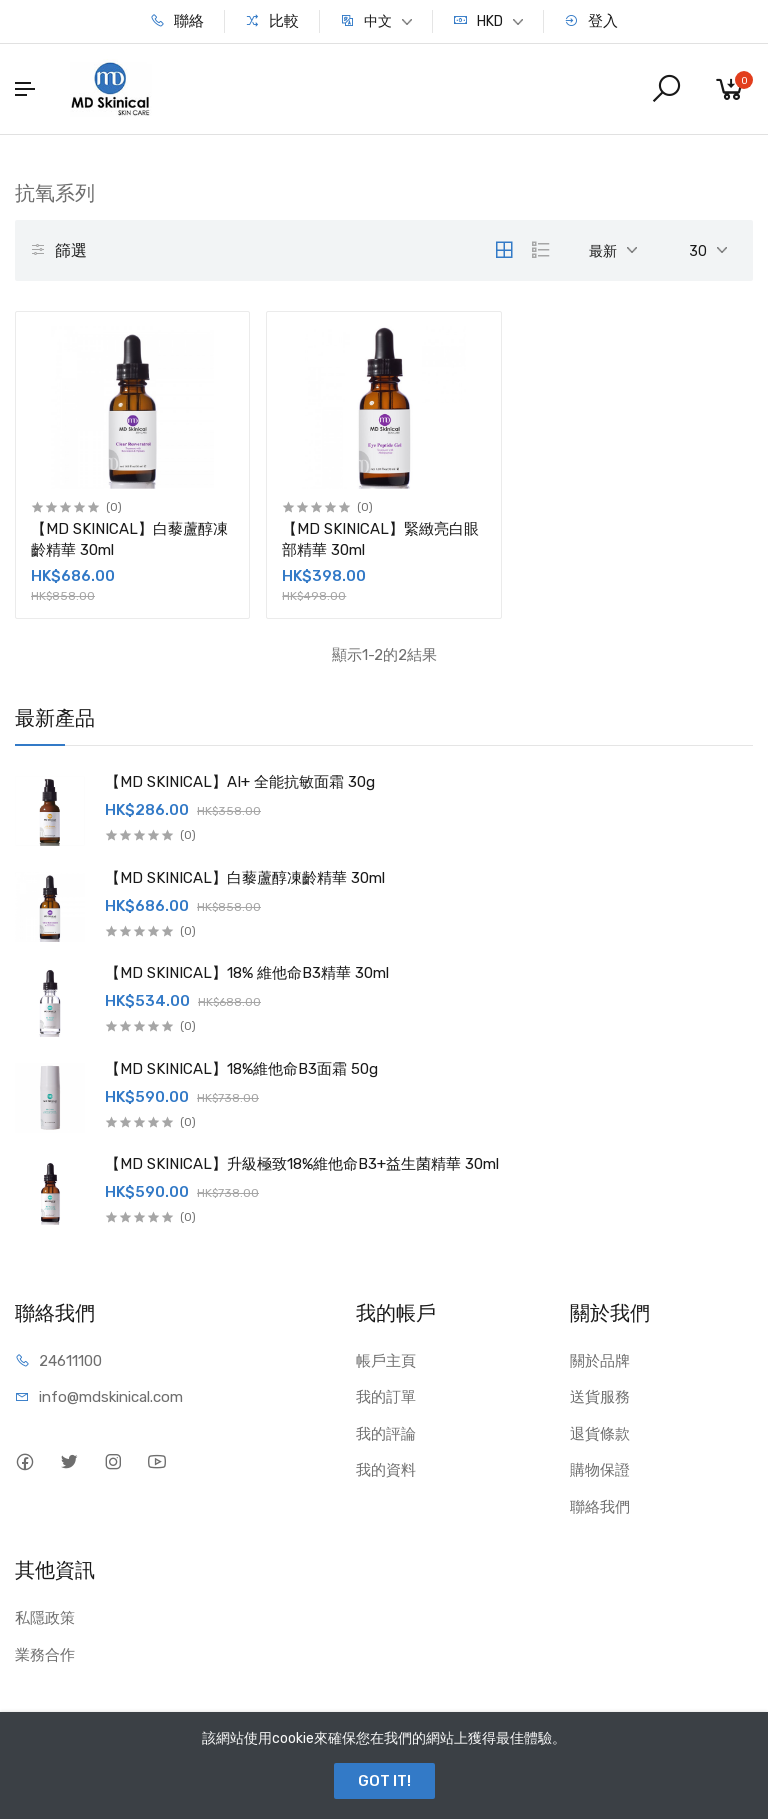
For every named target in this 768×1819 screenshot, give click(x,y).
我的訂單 (386, 1397)
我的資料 (386, 1470)
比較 (272, 21)
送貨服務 (600, 1397)
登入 (591, 21)
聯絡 (177, 21)
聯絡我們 (600, 1507)
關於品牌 (600, 1361)
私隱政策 (45, 1618)
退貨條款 (600, 1434)
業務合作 (45, 1655)
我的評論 (386, 1434)
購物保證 (600, 1470)
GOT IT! (384, 1781)
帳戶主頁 (386, 1361)
